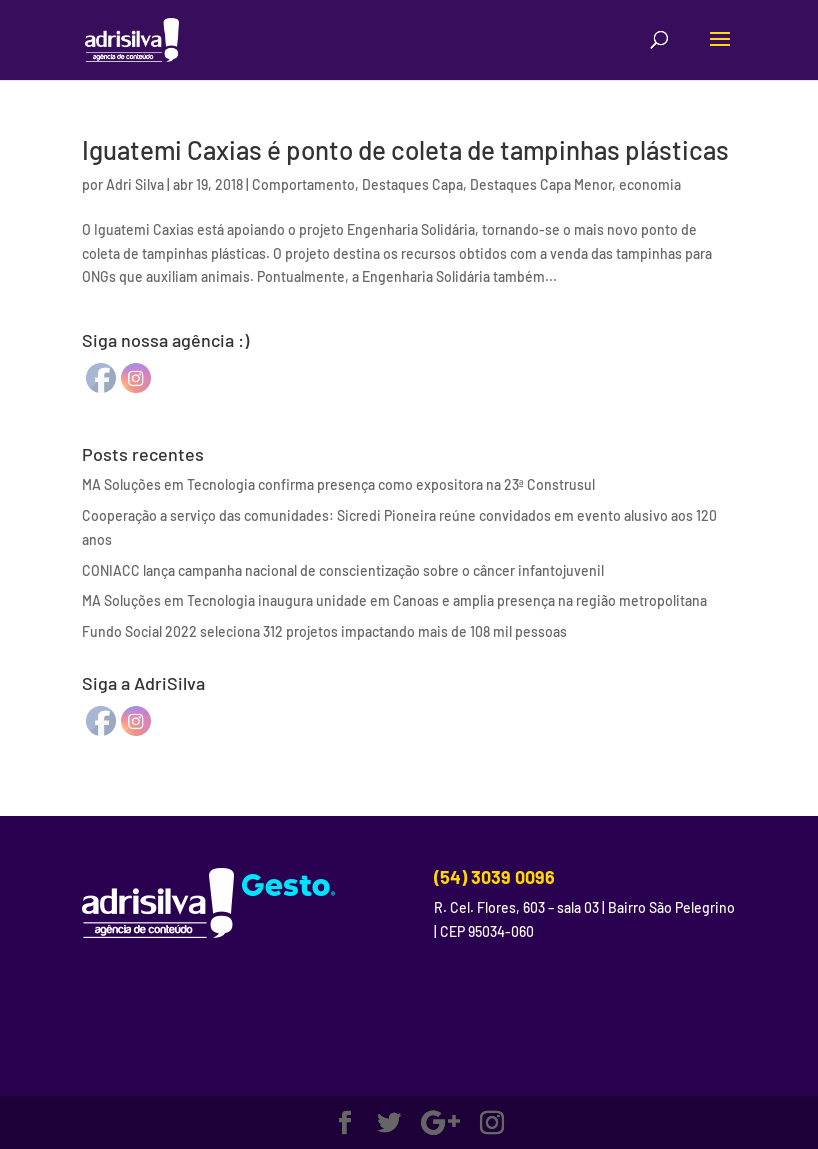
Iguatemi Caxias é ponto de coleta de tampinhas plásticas (405, 149)
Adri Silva (135, 184)
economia (650, 184)
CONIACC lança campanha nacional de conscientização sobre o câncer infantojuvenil (343, 570)
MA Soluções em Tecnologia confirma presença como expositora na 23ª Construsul (338, 484)
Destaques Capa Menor (541, 184)
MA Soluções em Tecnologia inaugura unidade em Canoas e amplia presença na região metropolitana (394, 600)
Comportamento (303, 184)
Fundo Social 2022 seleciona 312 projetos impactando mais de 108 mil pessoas (324, 631)
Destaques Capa (412, 184)
